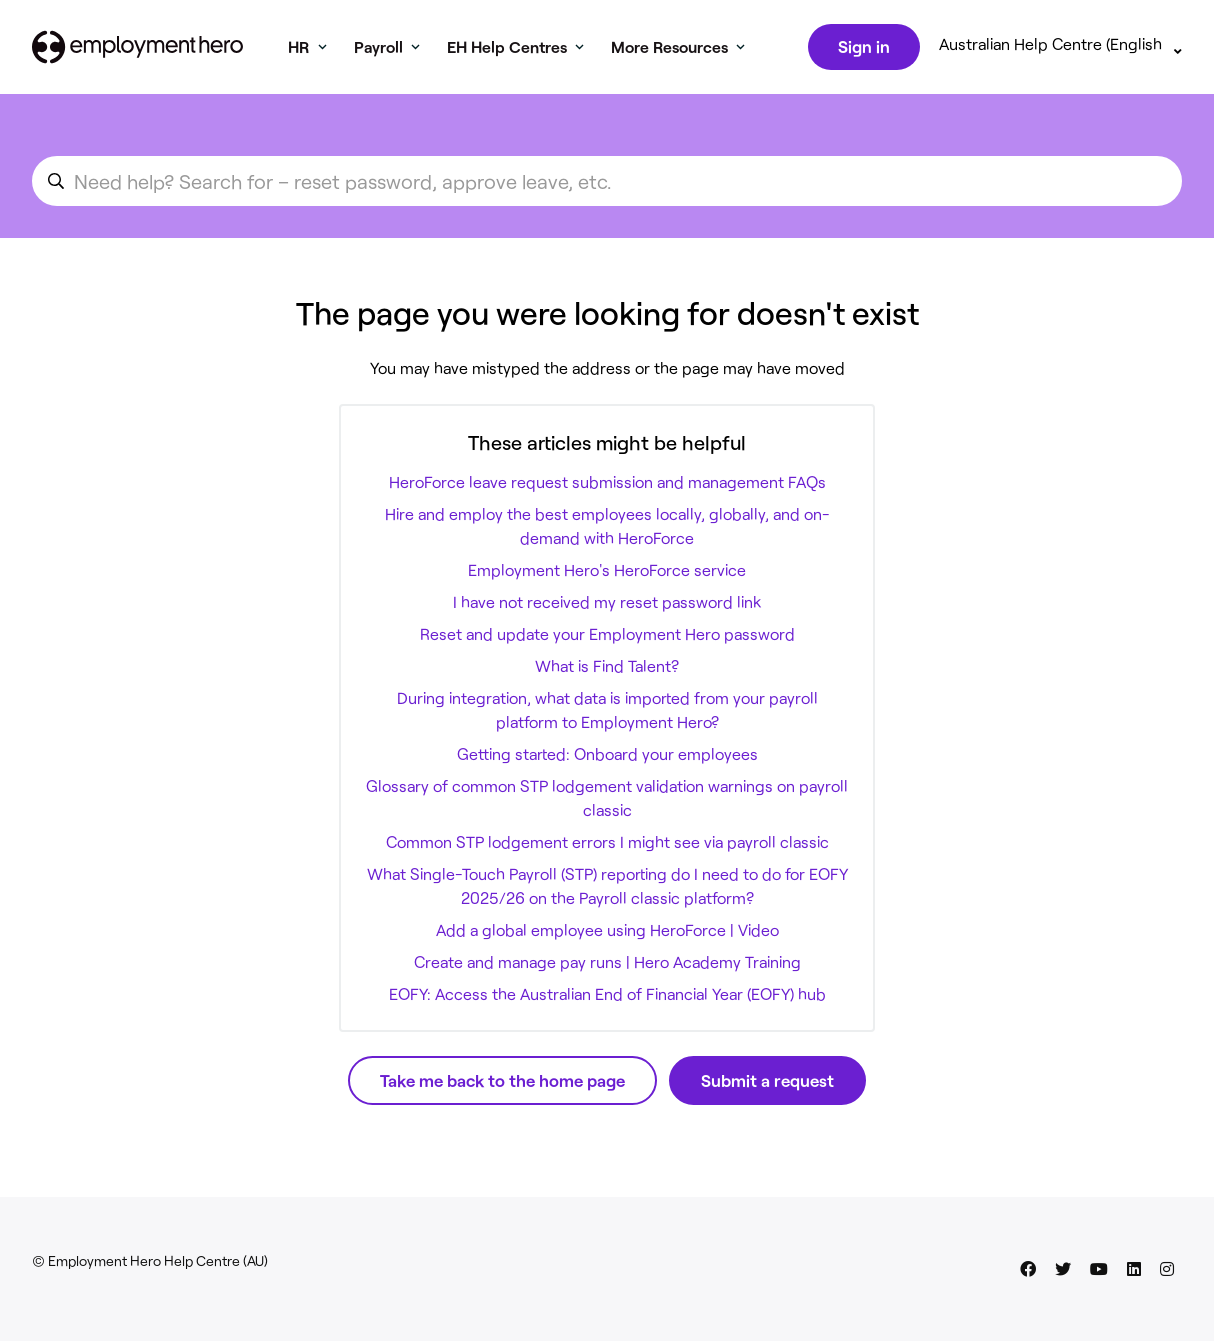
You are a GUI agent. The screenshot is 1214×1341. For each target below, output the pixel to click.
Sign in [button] (862, 48)
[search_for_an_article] (607, 185)
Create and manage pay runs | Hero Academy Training (607, 965)
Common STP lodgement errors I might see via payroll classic (607, 845)
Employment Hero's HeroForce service (607, 573)
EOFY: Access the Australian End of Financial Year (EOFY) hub (607, 997)
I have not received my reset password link (607, 605)
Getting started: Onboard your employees (607, 757)
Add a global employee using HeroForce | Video (607, 933)
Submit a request (767, 1084)
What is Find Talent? (607, 669)
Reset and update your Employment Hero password (607, 637)
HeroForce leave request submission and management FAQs (607, 485)
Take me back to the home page (502, 1084)
